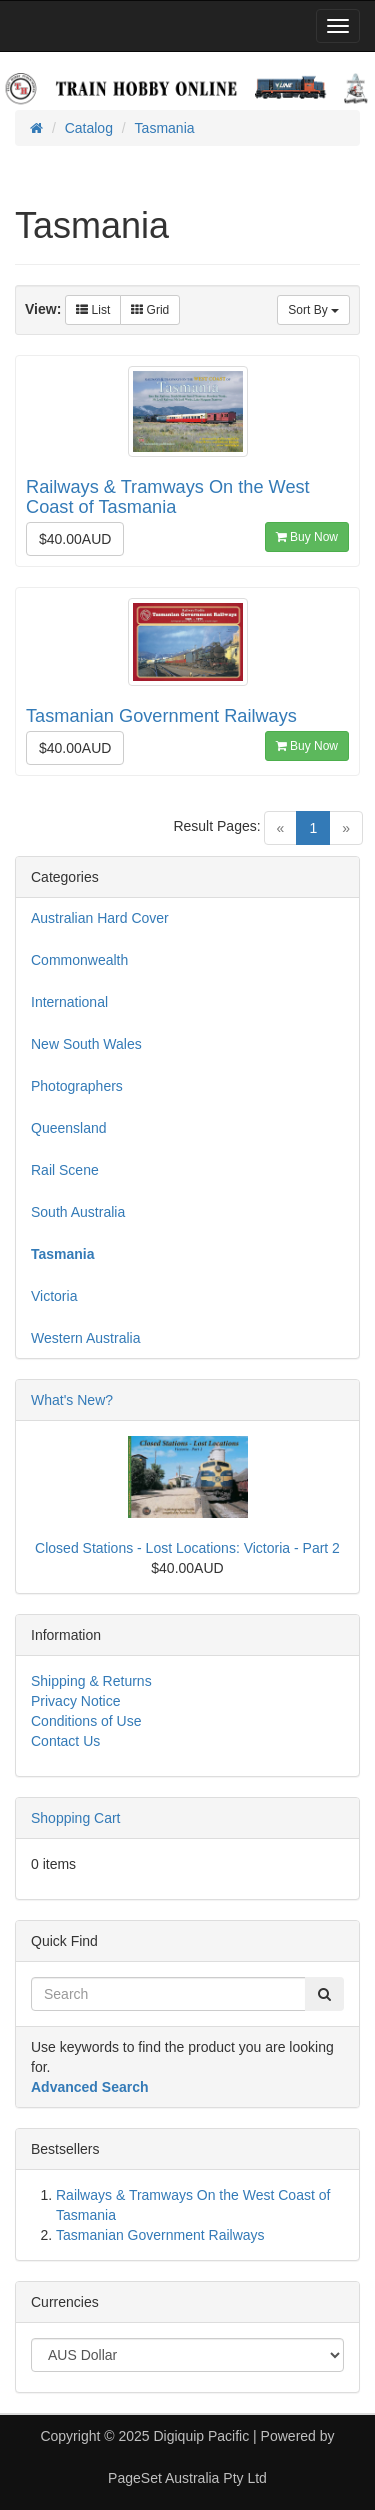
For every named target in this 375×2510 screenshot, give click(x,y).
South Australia (78, 1212)
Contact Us (65, 1741)
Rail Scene (65, 1170)
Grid (150, 310)
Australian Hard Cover (100, 918)
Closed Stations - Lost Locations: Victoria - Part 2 (187, 1548)
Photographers (77, 1086)
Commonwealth (79, 960)
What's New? (72, 1400)
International (69, 1002)
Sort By (313, 310)
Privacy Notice (75, 1701)
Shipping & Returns (91, 1681)
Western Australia (85, 1338)
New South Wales (86, 1044)
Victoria (54, 1296)
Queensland (69, 1128)
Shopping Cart (76, 1818)
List (93, 310)
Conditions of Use (86, 1721)
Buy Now (307, 537)
